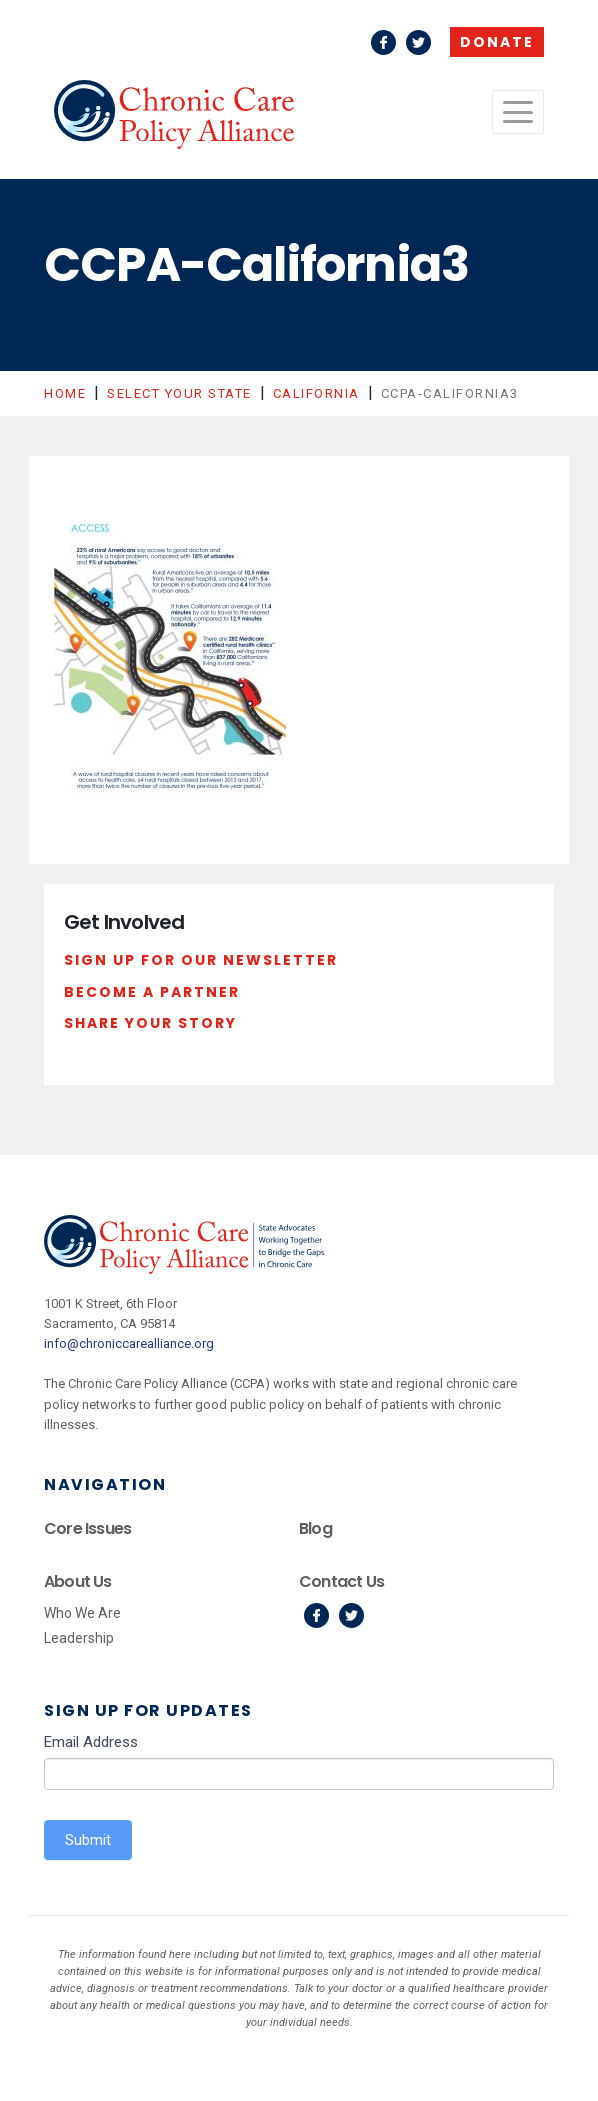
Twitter (418, 42)
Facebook (383, 42)
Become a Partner (152, 992)
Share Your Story (150, 1023)
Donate (497, 42)
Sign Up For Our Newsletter (201, 960)
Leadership (79, 1638)
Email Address (91, 1742)
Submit (88, 1840)
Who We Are (82, 1613)
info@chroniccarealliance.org (129, 1343)
